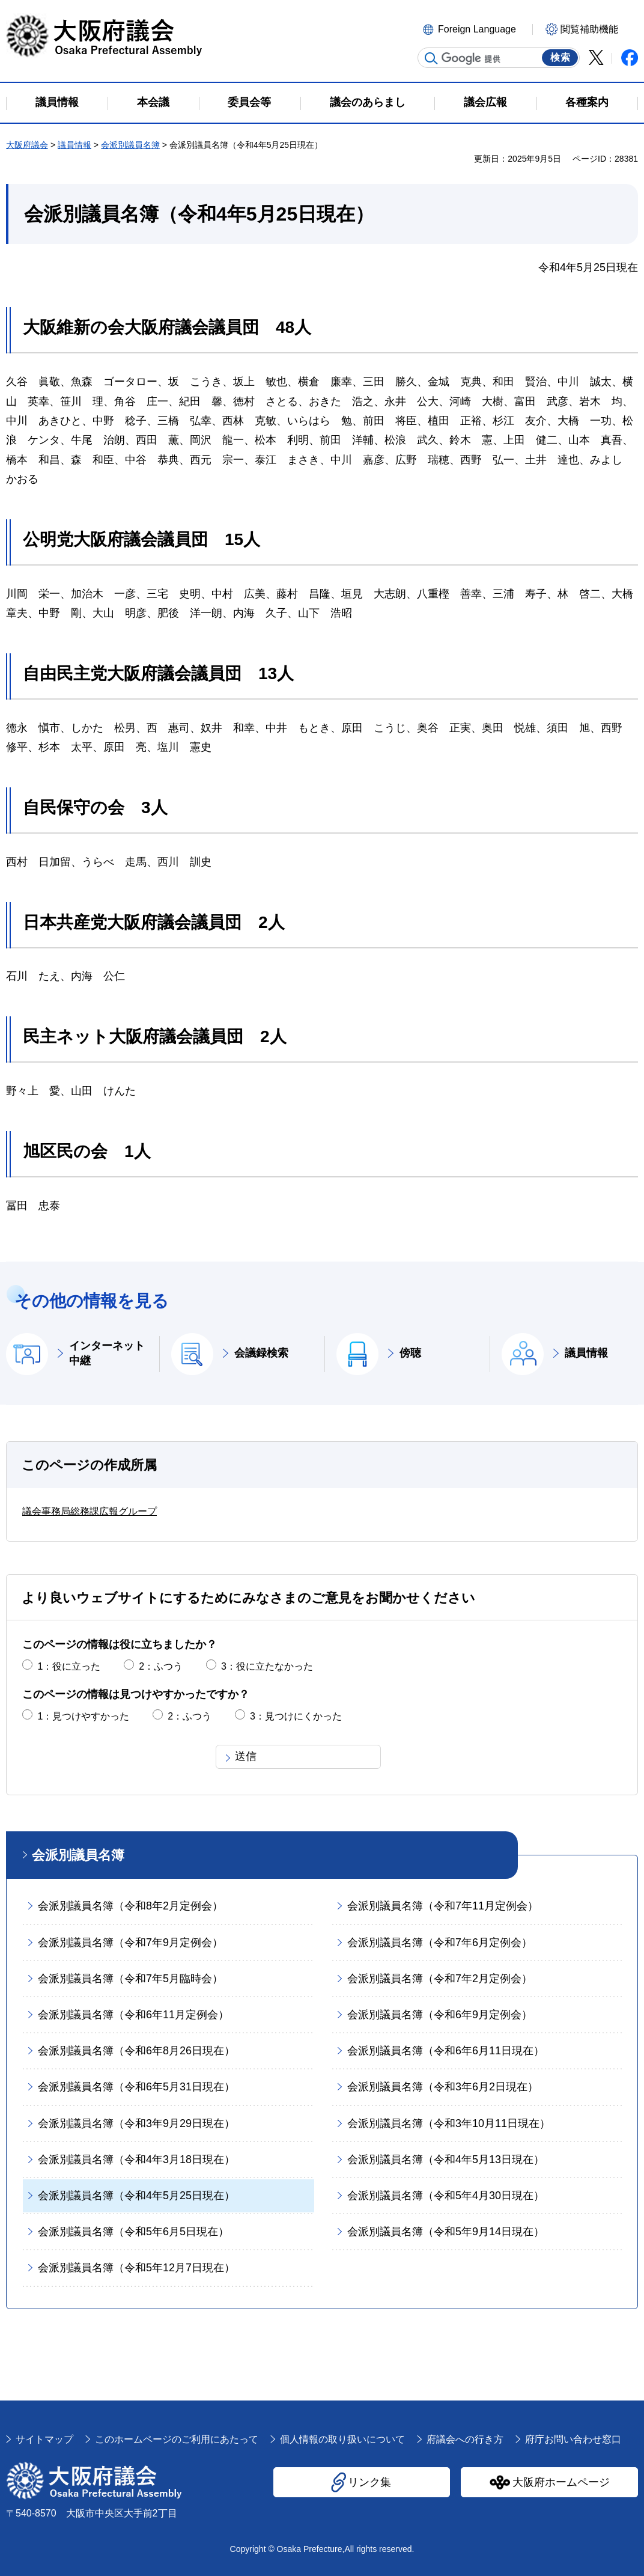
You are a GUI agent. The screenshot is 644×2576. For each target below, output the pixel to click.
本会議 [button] (153, 102)
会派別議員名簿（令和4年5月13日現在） (445, 2159)
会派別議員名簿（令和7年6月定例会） (439, 1943)
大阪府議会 (27, 145)
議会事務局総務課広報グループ (89, 1511)
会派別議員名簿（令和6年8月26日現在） (136, 2051)
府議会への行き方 (465, 2439)
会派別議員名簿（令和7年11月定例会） (442, 1906)
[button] (476, 28)
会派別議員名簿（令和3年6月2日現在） (442, 2087)
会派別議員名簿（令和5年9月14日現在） (445, 2232)
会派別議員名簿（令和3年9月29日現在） (136, 2123)
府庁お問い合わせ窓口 (573, 2439)
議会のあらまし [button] (368, 102)
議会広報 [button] (485, 102)
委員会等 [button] (249, 102)
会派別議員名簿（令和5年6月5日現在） (133, 2232)
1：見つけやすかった (83, 1716)
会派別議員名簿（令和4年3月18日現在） (136, 2159)
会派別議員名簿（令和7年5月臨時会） (130, 1979)
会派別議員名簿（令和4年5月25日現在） (136, 2196)
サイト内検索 (431, 58)
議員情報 (74, 145)
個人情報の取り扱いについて (342, 2439)
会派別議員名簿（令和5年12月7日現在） (136, 2268)
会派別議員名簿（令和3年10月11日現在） (448, 2123)
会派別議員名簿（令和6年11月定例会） (133, 2015)
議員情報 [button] (57, 102)
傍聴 (410, 1353)
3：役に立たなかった (267, 1666)
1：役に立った (68, 1666)
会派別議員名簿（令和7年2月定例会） (439, 1979)
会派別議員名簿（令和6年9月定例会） (439, 2015)
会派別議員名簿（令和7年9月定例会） (130, 1943)
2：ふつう (161, 1666)
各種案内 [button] (587, 102)
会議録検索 (261, 1353)
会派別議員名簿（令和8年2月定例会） (130, 1906)
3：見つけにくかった (296, 1716)
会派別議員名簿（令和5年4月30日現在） (445, 2196)
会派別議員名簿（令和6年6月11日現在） (445, 2051)
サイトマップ (44, 2439)
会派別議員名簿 (130, 145)
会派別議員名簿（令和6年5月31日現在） (136, 2087)
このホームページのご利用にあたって (176, 2439)
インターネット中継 (107, 1353)
